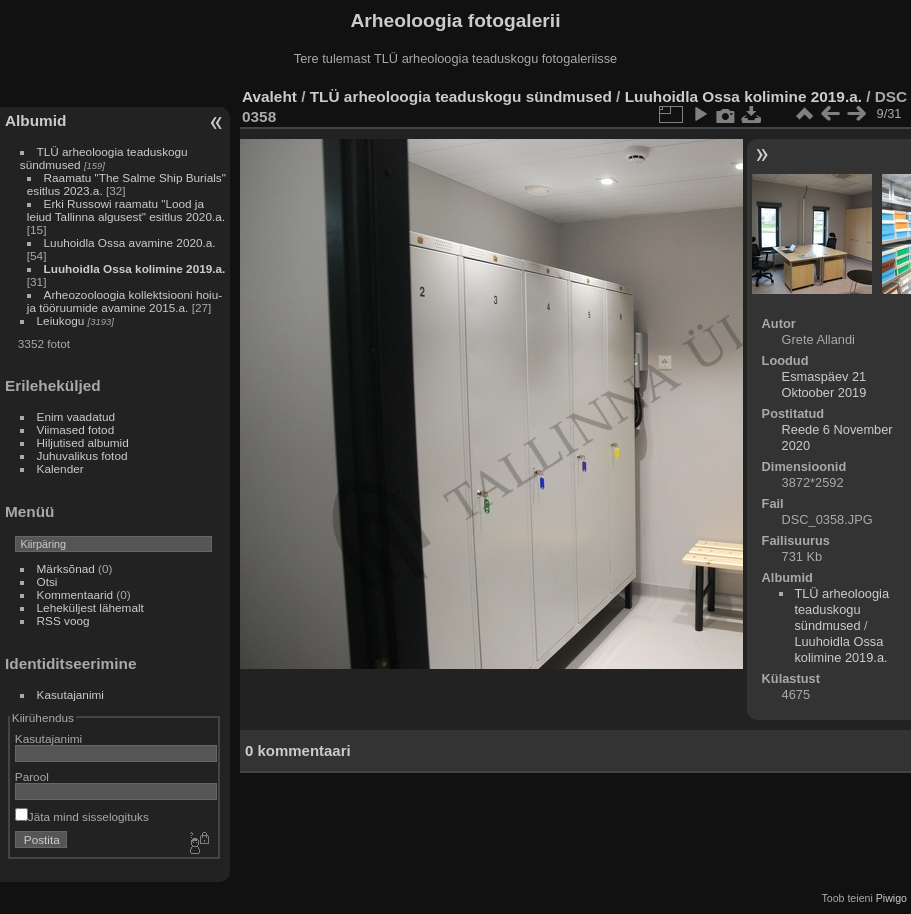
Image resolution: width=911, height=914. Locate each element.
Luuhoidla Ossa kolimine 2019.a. (135, 268)
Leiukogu (61, 320)
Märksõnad (66, 568)
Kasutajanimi (70, 694)
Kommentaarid (75, 594)
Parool (32, 776)
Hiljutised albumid (83, 442)
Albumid (35, 120)
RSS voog (63, 620)
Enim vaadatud (76, 416)
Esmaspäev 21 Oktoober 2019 (824, 384)
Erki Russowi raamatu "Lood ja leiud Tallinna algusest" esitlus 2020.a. (126, 210)
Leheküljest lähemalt (90, 607)
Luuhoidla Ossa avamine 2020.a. (130, 242)
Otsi (47, 581)
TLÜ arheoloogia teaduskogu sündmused (461, 96)
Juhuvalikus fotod (82, 455)
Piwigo (891, 898)
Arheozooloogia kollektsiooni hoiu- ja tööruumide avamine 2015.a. (124, 301)
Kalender (60, 468)
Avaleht (269, 96)
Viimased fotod (76, 429)
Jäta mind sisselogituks (82, 816)
